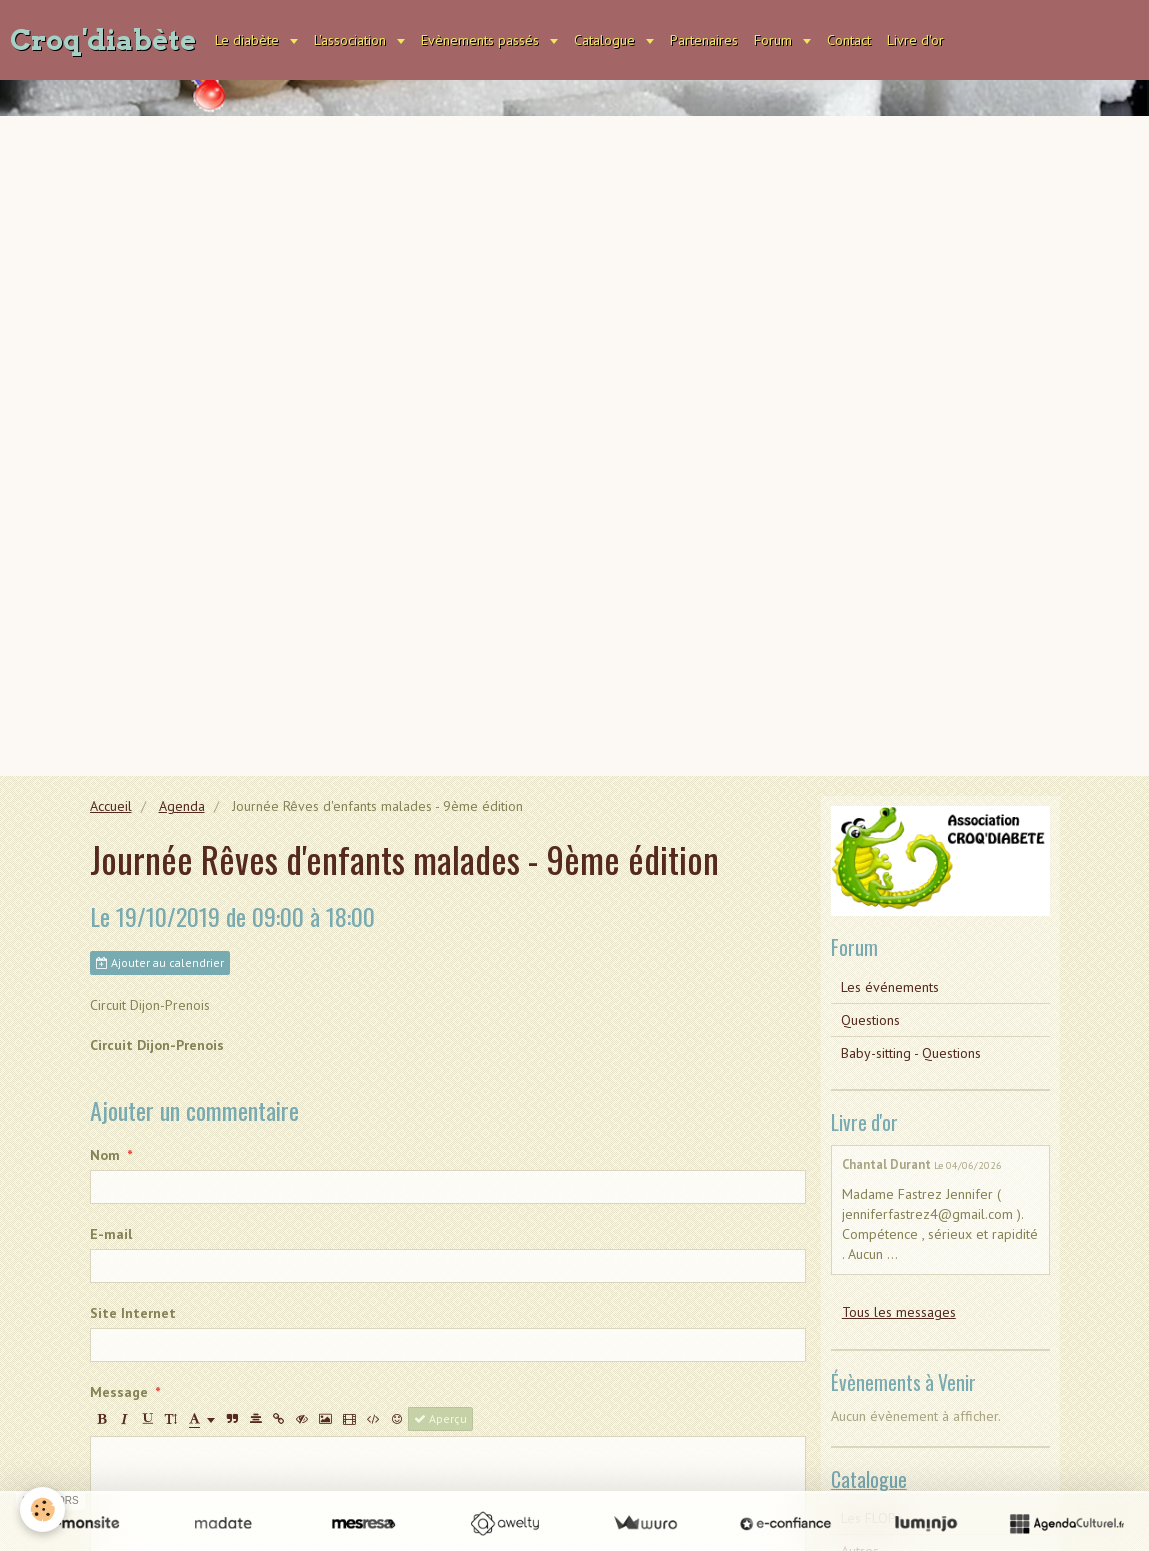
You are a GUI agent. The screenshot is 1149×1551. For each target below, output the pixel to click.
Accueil (111, 806)
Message (119, 1392)
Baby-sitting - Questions (911, 1053)
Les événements (890, 987)
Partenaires (704, 40)
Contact (849, 40)
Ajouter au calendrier (160, 962)
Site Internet (133, 1313)
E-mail (111, 1234)
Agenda (182, 806)
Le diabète (249, 40)
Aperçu (440, 1418)
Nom (105, 1155)
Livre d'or (915, 40)
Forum (775, 40)
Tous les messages (899, 1312)
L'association (352, 40)
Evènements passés (482, 40)
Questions (870, 1020)
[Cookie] (42, 1509)
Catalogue (606, 40)
